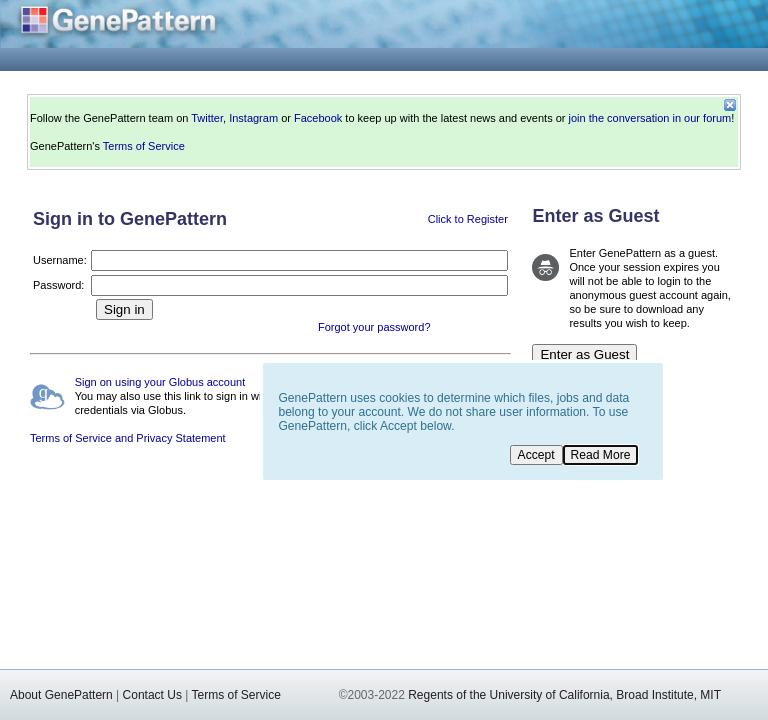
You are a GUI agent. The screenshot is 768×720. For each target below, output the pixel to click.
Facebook (318, 118)
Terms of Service (144, 146)
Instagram (253, 118)
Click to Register (468, 219)
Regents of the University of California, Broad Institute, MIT (564, 695)
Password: (58, 285)
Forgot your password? (374, 327)
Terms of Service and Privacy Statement (128, 438)
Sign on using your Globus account (160, 382)
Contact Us (152, 695)
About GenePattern (61, 695)
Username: (60, 260)
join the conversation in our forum (650, 118)
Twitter (207, 118)
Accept (536, 455)
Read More (601, 455)
